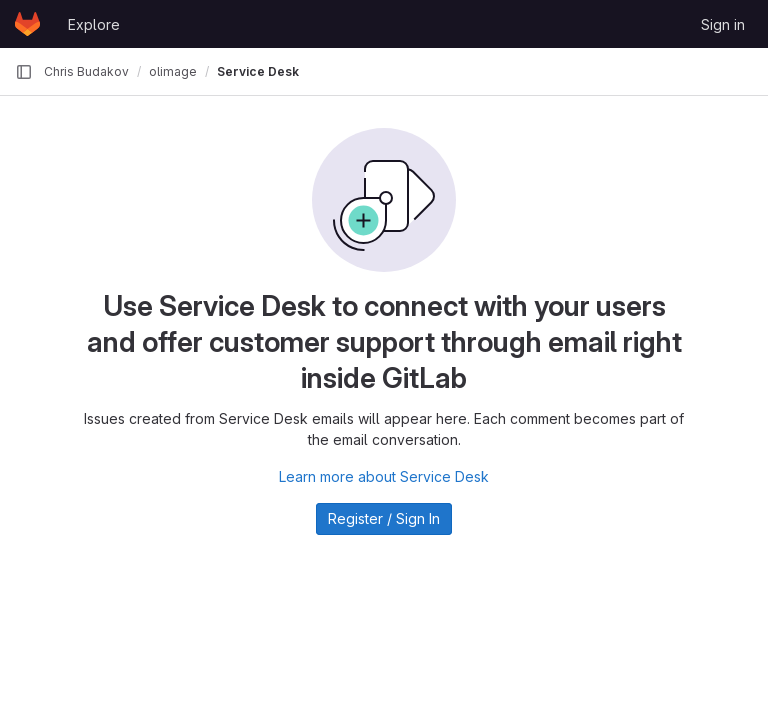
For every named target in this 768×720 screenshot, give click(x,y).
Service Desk (258, 71)
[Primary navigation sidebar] (24, 72)
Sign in (723, 24)
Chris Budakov (86, 71)
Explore (94, 24)
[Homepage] (27, 24)
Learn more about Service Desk (384, 476)
